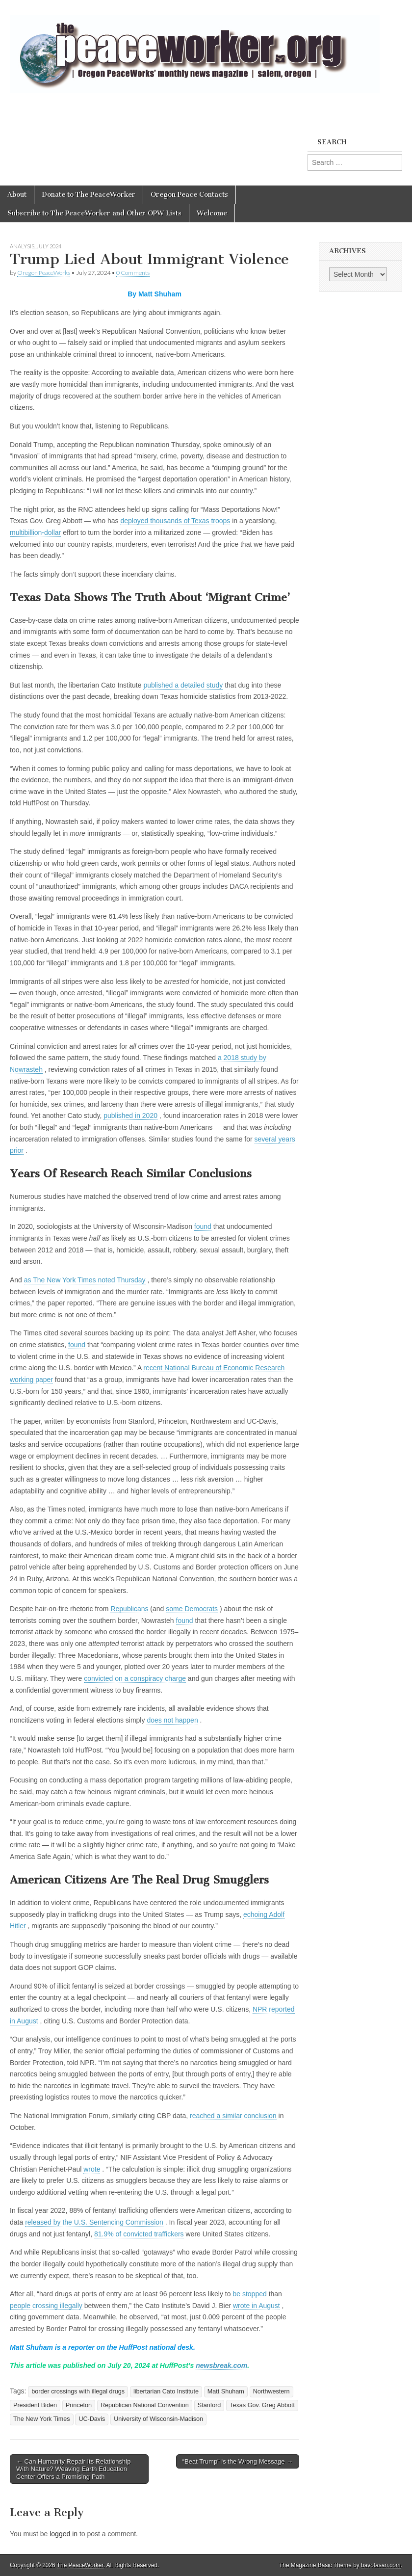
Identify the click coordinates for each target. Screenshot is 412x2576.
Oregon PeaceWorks (43, 272)
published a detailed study (183, 685)
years (287, 1139)
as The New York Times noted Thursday (85, 1280)
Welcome (212, 213)
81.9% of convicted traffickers (139, 2234)
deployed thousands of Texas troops (175, 521)
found (202, 1226)
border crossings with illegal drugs (78, 2391)
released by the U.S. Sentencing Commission (94, 2222)
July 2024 (48, 246)
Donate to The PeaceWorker (88, 194)
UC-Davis (91, 2419)
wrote (91, 2169)
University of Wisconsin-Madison (158, 2419)
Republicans (129, 1609)
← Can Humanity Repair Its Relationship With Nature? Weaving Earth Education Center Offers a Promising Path (73, 2469)
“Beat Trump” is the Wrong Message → (237, 2461)
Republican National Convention (145, 2405)
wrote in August (256, 2306)
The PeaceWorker (80, 2565)
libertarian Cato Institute (166, 2391)
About (16, 194)
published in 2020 (130, 1115)
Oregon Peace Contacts (189, 194)
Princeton (79, 2405)
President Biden (35, 2405)
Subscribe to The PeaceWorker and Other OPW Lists (94, 213)
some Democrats (192, 1609)
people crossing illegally (46, 2306)
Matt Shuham (225, 2391)
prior (17, 1150)
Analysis (22, 246)
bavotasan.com (381, 2565)
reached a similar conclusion (233, 2116)
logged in (63, 2534)
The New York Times (41, 2419)
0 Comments (133, 272)
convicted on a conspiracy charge (135, 1678)
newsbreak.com (221, 2365)
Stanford (209, 2405)
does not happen (172, 1720)
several (267, 1139)
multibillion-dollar (35, 532)
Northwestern (271, 2391)
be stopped (249, 2294)
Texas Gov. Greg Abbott (262, 2405)
